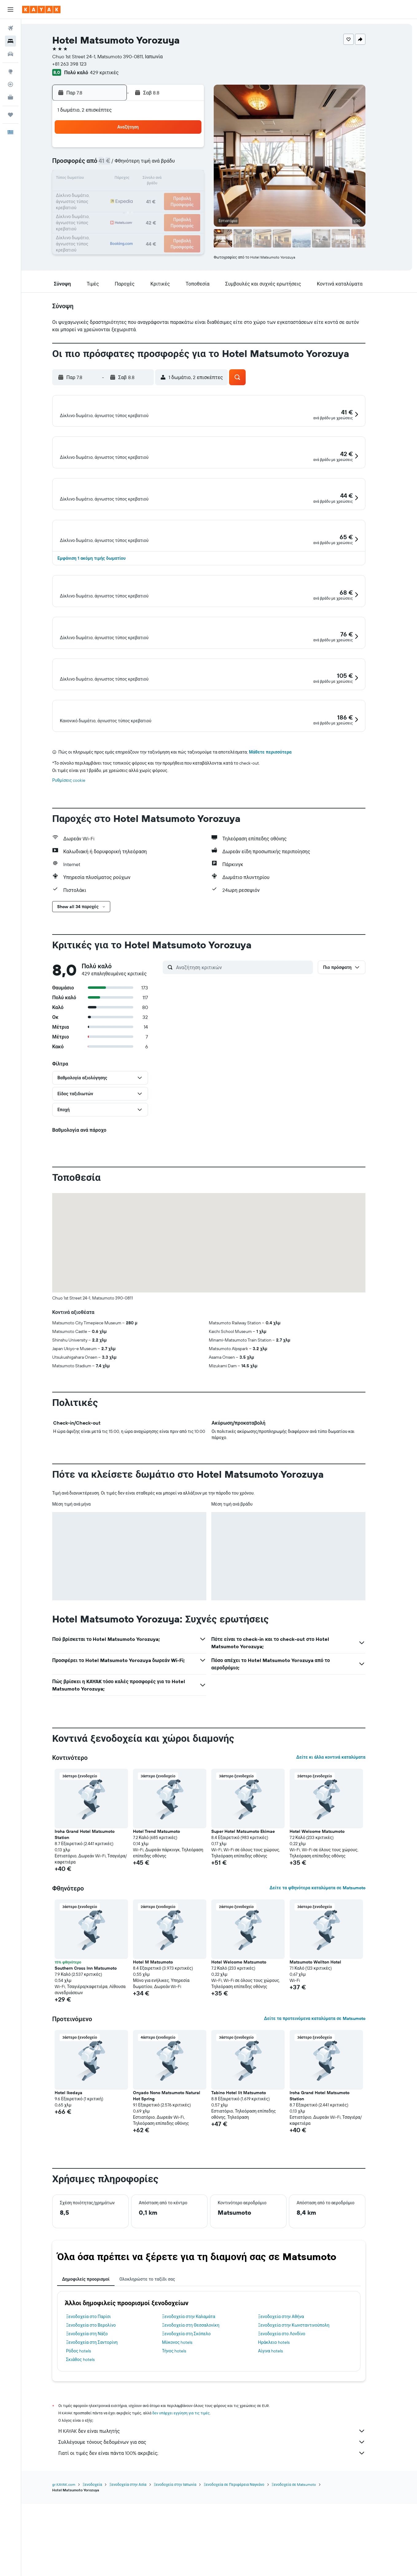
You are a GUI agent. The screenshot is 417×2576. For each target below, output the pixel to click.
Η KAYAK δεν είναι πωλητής (222, 2531)
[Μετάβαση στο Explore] (10, 71)
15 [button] (183, 179)
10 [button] (110, 179)
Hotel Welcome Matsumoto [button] (327, 1932)
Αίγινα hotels (280, 2451)
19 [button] (139, 194)
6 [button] (154, 164)
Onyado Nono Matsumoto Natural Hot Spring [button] (177, 2196)
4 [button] (124, 164)
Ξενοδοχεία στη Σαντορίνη (102, 2443)
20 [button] (154, 194)
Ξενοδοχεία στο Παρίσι (98, 2417)
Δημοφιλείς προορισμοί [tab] (96, 2379)
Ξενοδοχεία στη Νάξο (97, 2434)
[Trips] (10, 115)
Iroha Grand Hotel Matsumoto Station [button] (95, 1935)
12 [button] (139, 179)
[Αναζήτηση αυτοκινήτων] (10, 54)
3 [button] (110, 164)
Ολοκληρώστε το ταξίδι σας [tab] (157, 2379)
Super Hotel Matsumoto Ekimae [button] (253, 1932)
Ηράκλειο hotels (284, 2443)
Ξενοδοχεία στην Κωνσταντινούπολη (304, 2425)
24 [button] (110, 208)
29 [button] (183, 208)
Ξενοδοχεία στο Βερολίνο (101, 2425)
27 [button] (154, 208)
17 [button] (110, 194)
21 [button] (169, 194)
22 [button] (183, 194)
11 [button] (125, 179)
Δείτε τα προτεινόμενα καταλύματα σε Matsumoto (325, 2119)
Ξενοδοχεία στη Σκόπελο (196, 2434)
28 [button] (169, 208)
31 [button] (110, 223)
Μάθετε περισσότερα (280, 852)
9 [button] (198, 164)
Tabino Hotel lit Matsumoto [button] (249, 2193)
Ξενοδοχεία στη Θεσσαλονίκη (201, 2425)
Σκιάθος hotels (90, 2460)
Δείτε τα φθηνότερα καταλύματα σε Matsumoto (328, 1988)
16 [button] (198, 179)
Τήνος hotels (184, 2451)
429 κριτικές (114, 72)
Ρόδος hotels (88, 2451)
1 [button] (184, 150)
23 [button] (198, 194)
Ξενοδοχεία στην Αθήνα (291, 2417)
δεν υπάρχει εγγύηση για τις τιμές (191, 2513)
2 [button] (198, 150)
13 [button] (154, 179)
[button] (10, 9)
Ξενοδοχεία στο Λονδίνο (292, 2434)
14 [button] (169, 179)
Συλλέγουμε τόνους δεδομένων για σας (222, 2542)
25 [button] (124, 208)
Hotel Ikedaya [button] (79, 2193)
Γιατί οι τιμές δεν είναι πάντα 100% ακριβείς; (222, 2553)
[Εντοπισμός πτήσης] (10, 84)
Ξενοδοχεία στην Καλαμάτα (198, 2417)
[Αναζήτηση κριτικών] (253, 1067)
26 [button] (139, 208)
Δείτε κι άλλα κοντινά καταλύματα (341, 1857)
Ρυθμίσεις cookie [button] (79, 881)
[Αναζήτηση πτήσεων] (10, 28)
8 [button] (183, 164)
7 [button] (169, 164)
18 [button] (125, 194)
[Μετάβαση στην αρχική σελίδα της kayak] (41, 9)
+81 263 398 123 (80, 64)
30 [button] (198, 208)
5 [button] (139, 164)
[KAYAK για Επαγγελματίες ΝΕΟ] (10, 97)
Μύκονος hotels (187, 2443)
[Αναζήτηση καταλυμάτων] (10, 41)
